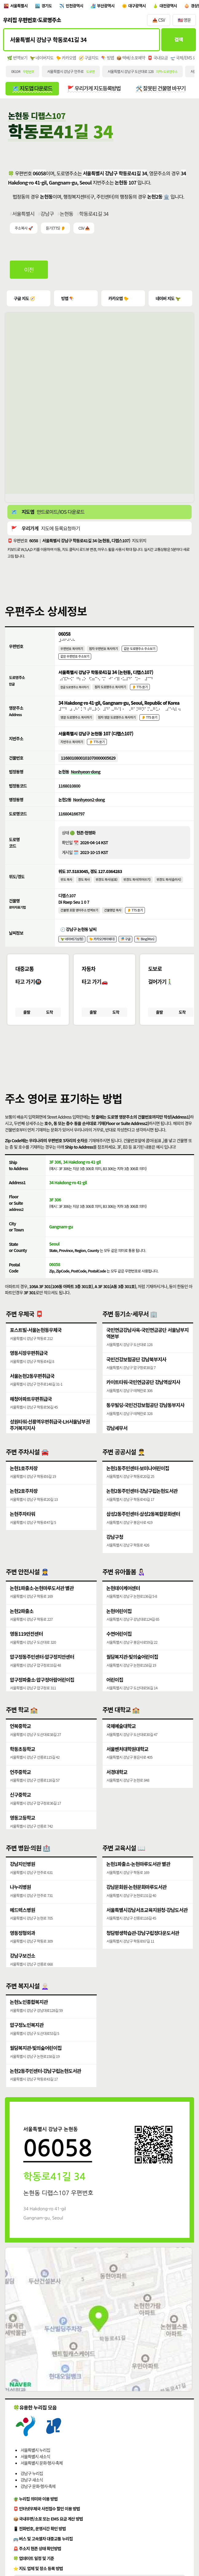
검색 (178, 40)
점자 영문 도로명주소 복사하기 (118, 723)
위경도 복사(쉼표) (107, 887)
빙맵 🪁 (67, 300)
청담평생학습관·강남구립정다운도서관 (142, 1948)
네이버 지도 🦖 (167, 300)
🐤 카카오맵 (66, 59)
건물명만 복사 (113, 919)
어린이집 (114, 1695)
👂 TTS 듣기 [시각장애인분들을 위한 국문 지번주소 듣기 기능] (97, 748)
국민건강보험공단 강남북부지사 (136, 1372)
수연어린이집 (118, 1648)
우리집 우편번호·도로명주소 (32, 21)
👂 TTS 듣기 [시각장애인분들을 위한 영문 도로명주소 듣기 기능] (151, 723)
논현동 (66, 215)
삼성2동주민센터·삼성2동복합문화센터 (143, 1526)
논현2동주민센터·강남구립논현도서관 (142, 1503)
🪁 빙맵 (107, 59)
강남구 (47, 215)
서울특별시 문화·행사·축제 (42, 2478)
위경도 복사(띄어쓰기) (138, 887)
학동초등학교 (22, 1763)
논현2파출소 (21, 1625)
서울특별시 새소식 (35, 2472)
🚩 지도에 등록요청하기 (45, 530)
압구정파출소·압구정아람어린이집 (42, 1695)
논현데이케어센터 (123, 1601)
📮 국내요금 (158, 59)
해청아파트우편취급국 (31, 1412)
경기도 (47, 6)
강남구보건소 (22, 1971)
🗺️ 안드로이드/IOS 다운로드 (47, 514)
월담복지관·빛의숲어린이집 (132, 1672)
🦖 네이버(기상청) (72, 948)
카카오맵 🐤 (118, 300)
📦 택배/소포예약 (131, 59)
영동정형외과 (22, 1948)
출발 (26, 1022)
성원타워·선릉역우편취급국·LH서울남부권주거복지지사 (50, 1439)
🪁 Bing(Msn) (147, 948)
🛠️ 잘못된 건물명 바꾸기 (163, 90)
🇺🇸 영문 (184, 21)
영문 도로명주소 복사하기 (76, 723)
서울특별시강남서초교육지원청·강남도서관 (147, 1924)
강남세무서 (116, 1442)
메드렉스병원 (22, 1924)
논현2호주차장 (24, 1503)
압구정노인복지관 (27, 2039)
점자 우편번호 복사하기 (104, 651)
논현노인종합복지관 (29, 2016)
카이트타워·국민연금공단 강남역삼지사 (143, 1395)
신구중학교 (20, 1810)
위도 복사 (66, 887)
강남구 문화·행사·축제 (38, 2502)
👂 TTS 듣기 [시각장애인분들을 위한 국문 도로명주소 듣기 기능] (141, 691)
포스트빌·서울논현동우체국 (36, 1341)
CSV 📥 (83, 230)
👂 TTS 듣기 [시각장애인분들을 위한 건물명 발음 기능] (136, 919)
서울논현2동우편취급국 (32, 1388)
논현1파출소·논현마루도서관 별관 (42, 1601)
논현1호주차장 (24, 1479)
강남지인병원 (22, 1877)
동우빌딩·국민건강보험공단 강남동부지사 (145, 1418)
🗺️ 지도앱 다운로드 (33, 90)
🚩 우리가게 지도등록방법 (96, 90)
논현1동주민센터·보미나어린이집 (137, 1479)
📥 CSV (158, 21)
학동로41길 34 (94, 215)
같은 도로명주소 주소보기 (141, 651)
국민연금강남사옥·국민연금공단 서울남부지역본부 (147, 1345)
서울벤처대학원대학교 (127, 1763)
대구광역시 (140, 6)
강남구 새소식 (32, 2495)
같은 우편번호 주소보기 (75, 660)
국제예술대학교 (121, 1739)
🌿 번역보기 (17, 59)
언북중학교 (20, 1739)
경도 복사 (84, 887)
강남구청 (114, 1550)
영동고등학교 (22, 1833)
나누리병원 (20, 1901)
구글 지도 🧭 (24, 300)
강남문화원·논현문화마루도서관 (136, 1901)
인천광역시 (76, 6)
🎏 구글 (127, 948)
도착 (49, 1022)
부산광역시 (108, 6)
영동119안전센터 (26, 1648)
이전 (29, 272)
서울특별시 (19, 6)
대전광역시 (172, 6)
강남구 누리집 (32, 2489)
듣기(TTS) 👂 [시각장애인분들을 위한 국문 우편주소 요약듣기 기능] (55, 230)
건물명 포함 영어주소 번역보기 (79, 919)
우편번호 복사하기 (72, 651)
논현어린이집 (118, 1625)
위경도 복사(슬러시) (170, 887)
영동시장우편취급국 (29, 1365)
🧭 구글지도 (89, 59)
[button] (99, 1065)
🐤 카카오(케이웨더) (103, 948)
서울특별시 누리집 (35, 2465)
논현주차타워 (22, 1526)
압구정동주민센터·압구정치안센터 (42, 1672)
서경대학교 (116, 1786)
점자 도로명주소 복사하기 (111, 691)
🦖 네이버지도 (41, 59)
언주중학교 (20, 1786)
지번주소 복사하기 (72, 748)
